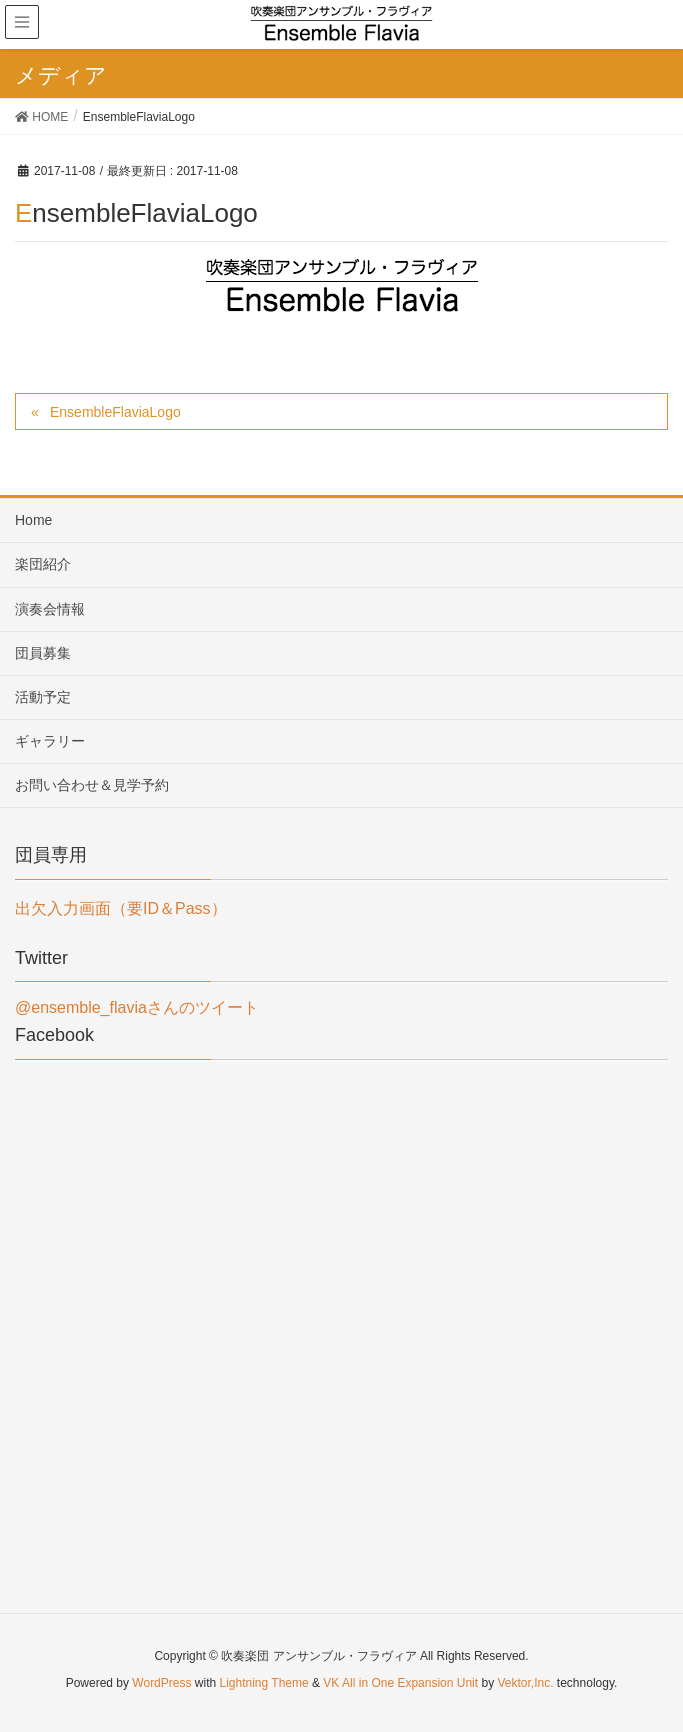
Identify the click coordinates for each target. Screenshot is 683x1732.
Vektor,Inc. (525, 1683)
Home (33, 520)
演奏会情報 (50, 609)
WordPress (161, 1683)
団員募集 (43, 653)
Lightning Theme (264, 1683)
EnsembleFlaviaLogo (115, 412)
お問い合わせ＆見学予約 (92, 785)
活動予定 (43, 697)
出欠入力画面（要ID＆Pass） (121, 908)
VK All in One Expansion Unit (400, 1683)
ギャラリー (50, 741)
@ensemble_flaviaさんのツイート (137, 1007)
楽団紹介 (43, 564)
